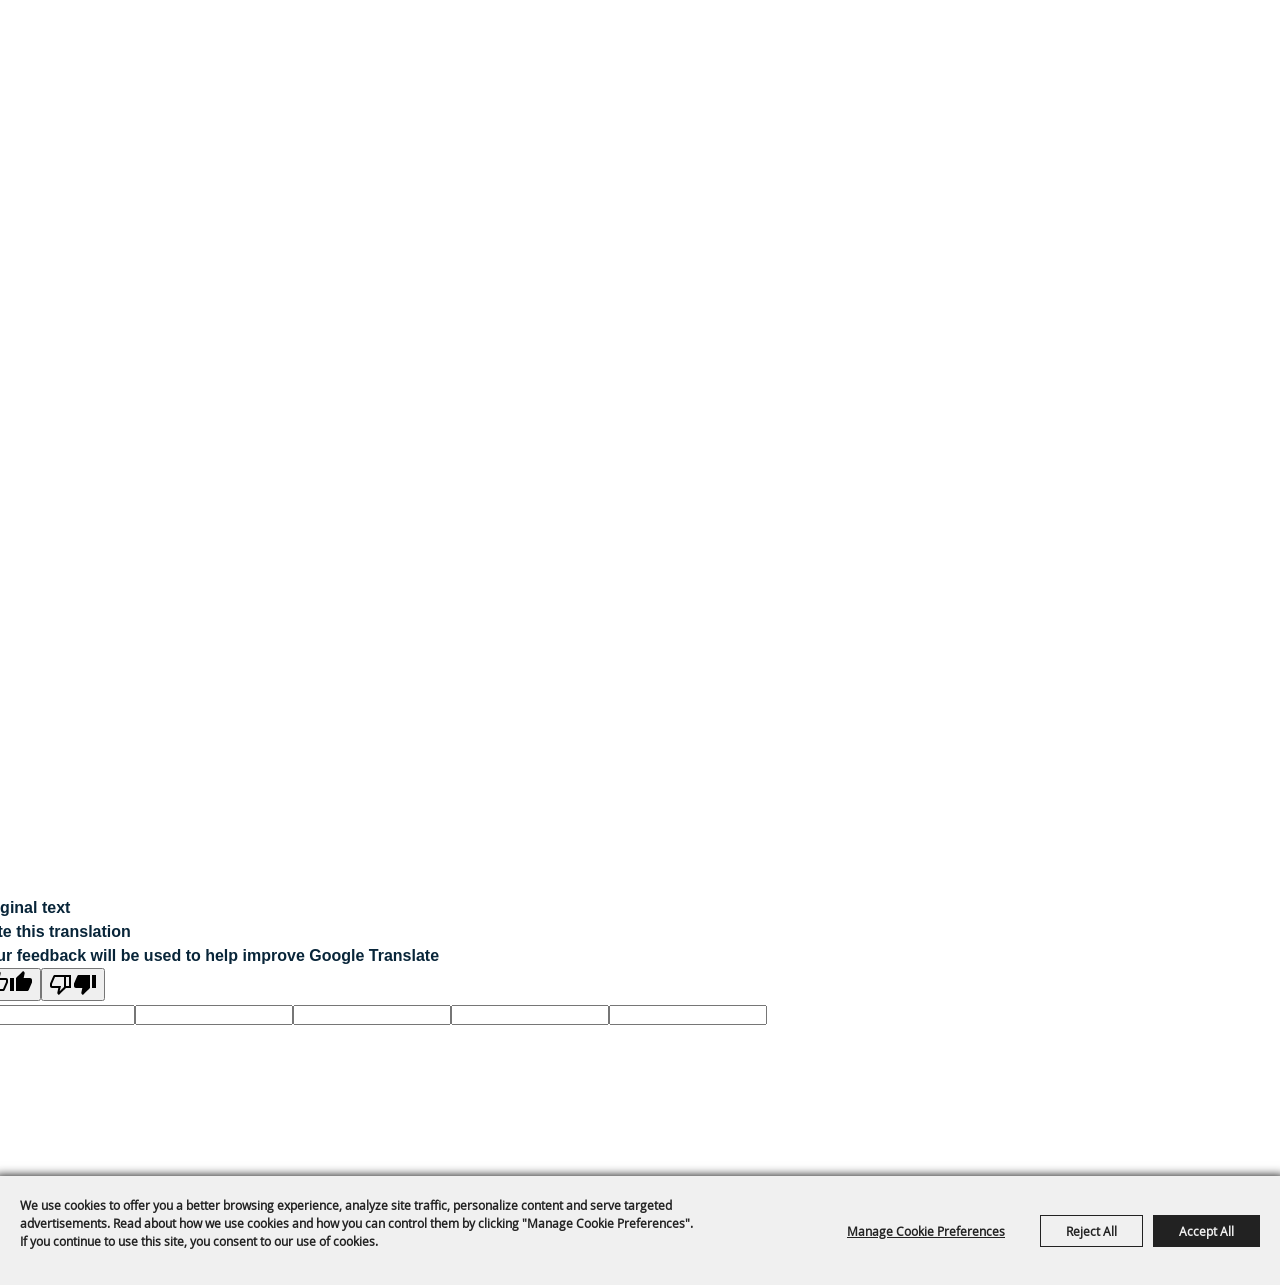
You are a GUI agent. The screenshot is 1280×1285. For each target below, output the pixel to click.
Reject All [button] (1091, 1231)
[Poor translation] (73, 984)
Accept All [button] (1206, 1231)
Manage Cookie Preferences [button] (926, 1231)
